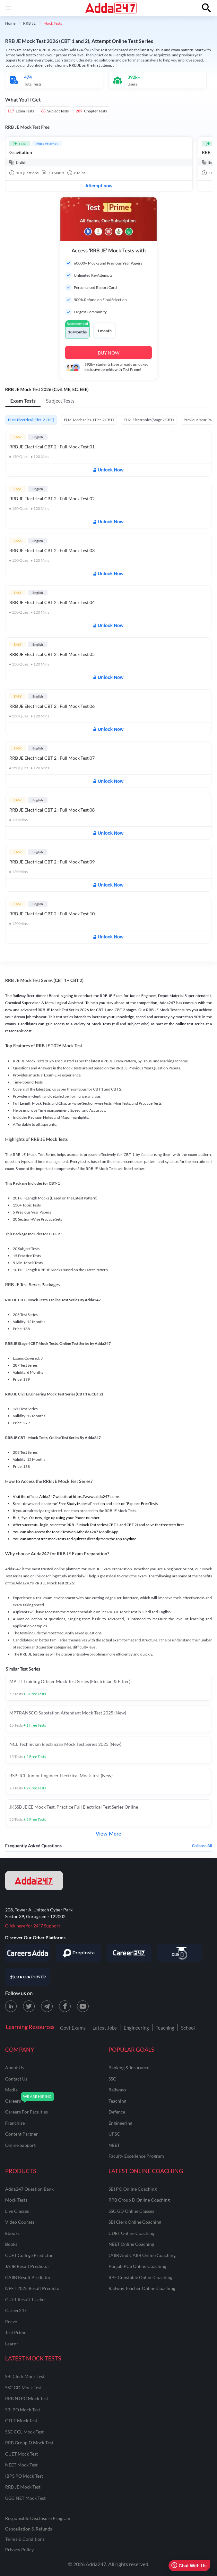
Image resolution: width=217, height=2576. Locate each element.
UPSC (114, 2134)
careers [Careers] (13, 2101)
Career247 (16, 2310)
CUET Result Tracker (25, 2299)
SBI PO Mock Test (22, 2409)
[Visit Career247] (129, 1953)
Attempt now (99, 185)
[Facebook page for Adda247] (65, 2006)
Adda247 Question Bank (29, 2189)
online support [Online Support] (20, 2145)
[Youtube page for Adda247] (83, 2006)
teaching (117, 2101)
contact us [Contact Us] (16, 2078)
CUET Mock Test (21, 2454)
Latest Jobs (104, 2028)
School (188, 2028)
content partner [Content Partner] (21, 2134)
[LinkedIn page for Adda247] (11, 2006)
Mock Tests (16, 2200)
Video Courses (19, 2222)
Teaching (165, 2028)
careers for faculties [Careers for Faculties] (26, 2111)
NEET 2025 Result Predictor (33, 2288)
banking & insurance (128, 2067)
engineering (120, 2123)
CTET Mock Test (21, 2420)
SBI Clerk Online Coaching (134, 2222)
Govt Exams (73, 2028)
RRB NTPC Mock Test (26, 2398)
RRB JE (29, 23)
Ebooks (12, 2233)
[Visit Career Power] (27, 1977)
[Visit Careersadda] (27, 1953)
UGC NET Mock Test (25, 2498)
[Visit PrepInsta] (78, 1953)
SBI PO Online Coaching (132, 2189)
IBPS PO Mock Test (24, 2476)
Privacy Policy (19, 2549)
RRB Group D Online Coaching (139, 2200)
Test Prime (15, 2332)
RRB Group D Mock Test (29, 2442)
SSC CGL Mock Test (24, 2431)
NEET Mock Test (21, 2464)
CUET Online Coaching (131, 2233)
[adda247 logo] (34, 1880)
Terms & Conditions (25, 2539)
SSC (112, 2078)
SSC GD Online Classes (131, 2211)
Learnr (11, 2343)
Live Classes (17, 2211)
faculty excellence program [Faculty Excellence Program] (136, 2156)
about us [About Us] (14, 2067)
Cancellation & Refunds (28, 2528)
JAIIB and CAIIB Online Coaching (142, 2255)
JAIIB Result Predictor (27, 2266)
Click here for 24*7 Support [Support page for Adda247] (32, 1925)
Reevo (11, 2321)
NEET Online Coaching (131, 2244)
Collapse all (202, 1846)
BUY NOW (108, 353)
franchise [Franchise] (15, 2123)
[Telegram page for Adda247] (47, 2006)
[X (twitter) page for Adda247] (29, 2006)
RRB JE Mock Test (22, 2487)
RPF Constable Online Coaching (140, 2277)
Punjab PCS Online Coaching (137, 2266)
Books (11, 2244)
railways (117, 2089)
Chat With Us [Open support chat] (189, 2565)
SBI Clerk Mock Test (25, 2376)
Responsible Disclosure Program (37, 2518)
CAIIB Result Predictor (28, 2277)
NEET (114, 2145)
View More (108, 1833)
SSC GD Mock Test (23, 2387)
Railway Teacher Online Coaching (141, 2288)
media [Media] (11, 2089)
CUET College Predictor (29, 2255)
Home (10, 23)
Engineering (136, 2028)
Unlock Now (108, 469)
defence (116, 2111)
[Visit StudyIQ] (179, 1953)
